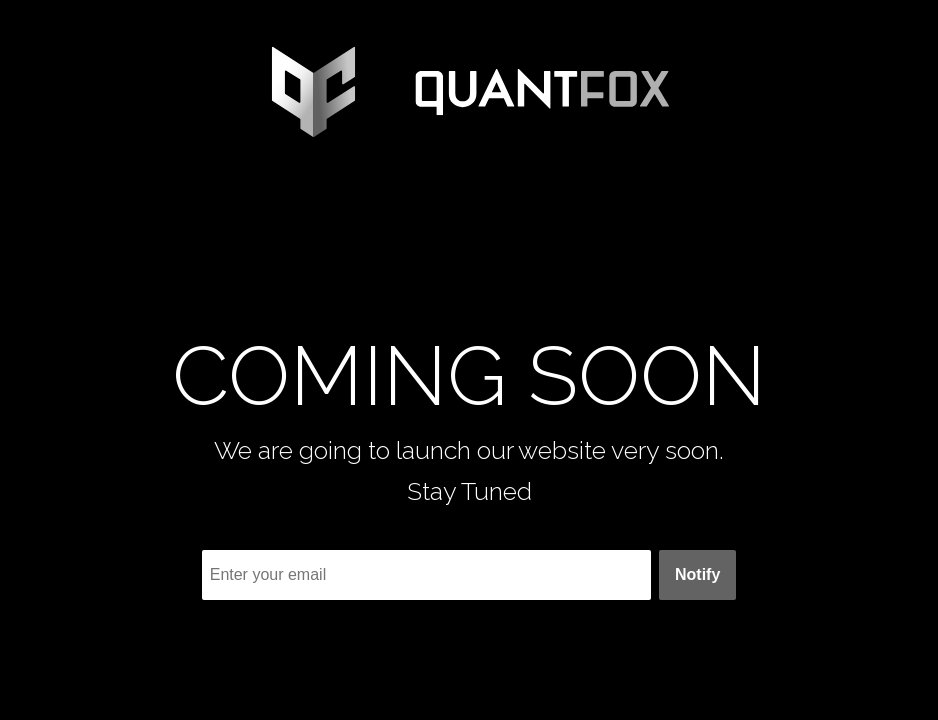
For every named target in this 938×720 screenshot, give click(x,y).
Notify (697, 574)
